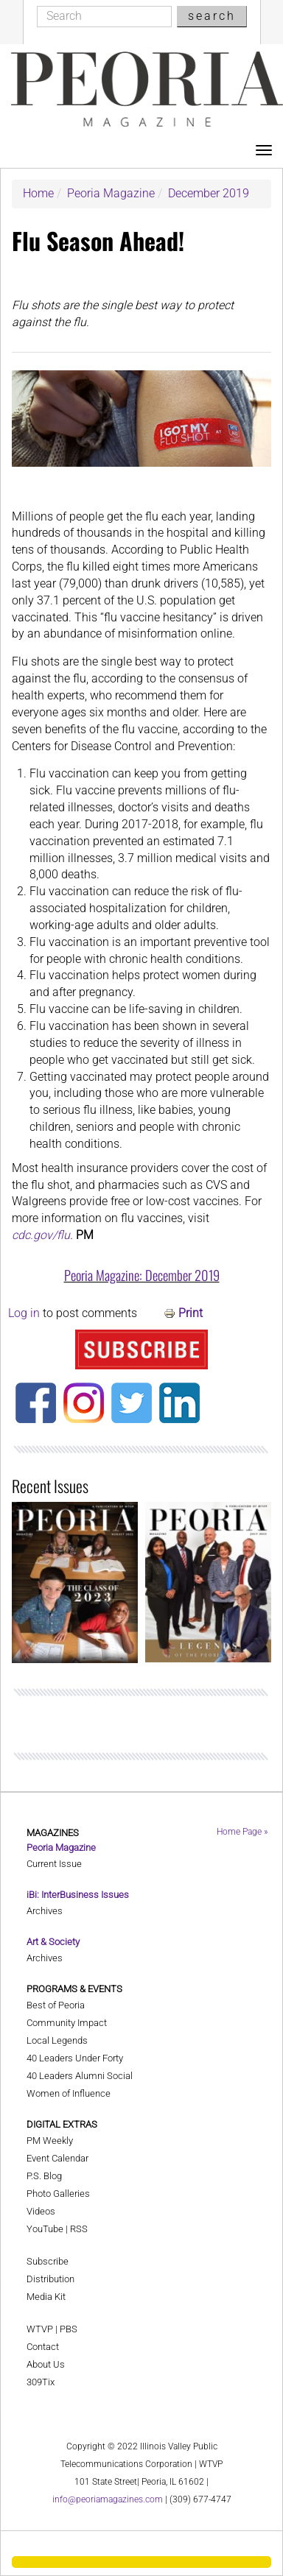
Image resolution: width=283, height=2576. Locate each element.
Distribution (50, 2278)
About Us (46, 2364)
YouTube (45, 2228)
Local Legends (57, 2040)
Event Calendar (57, 2158)
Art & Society (53, 1941)
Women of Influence (69, 2093)
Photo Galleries (58, 2193)
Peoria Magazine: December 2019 (142, 1275)
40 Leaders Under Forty (75, 2058)
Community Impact (67, 2022)
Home (38, 193)
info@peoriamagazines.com (107, 2499)
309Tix (41, 2382)
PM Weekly (50, 2140)
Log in (24, 1313)
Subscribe (48, 2261)
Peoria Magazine (111, 193)
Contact (43, 2346)
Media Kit (46, 2296)
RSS (79, 2228)
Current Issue (54, 1863)
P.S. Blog (44, 2175)
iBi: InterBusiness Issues (78, 1894)
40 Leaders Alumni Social (80, 2075)
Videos (41, 2211)
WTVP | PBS (52, 2329)
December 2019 (208, 193)
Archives (45, 1910)
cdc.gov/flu (41, 1235)
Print (190, 1313)
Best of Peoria (56, 2005)
